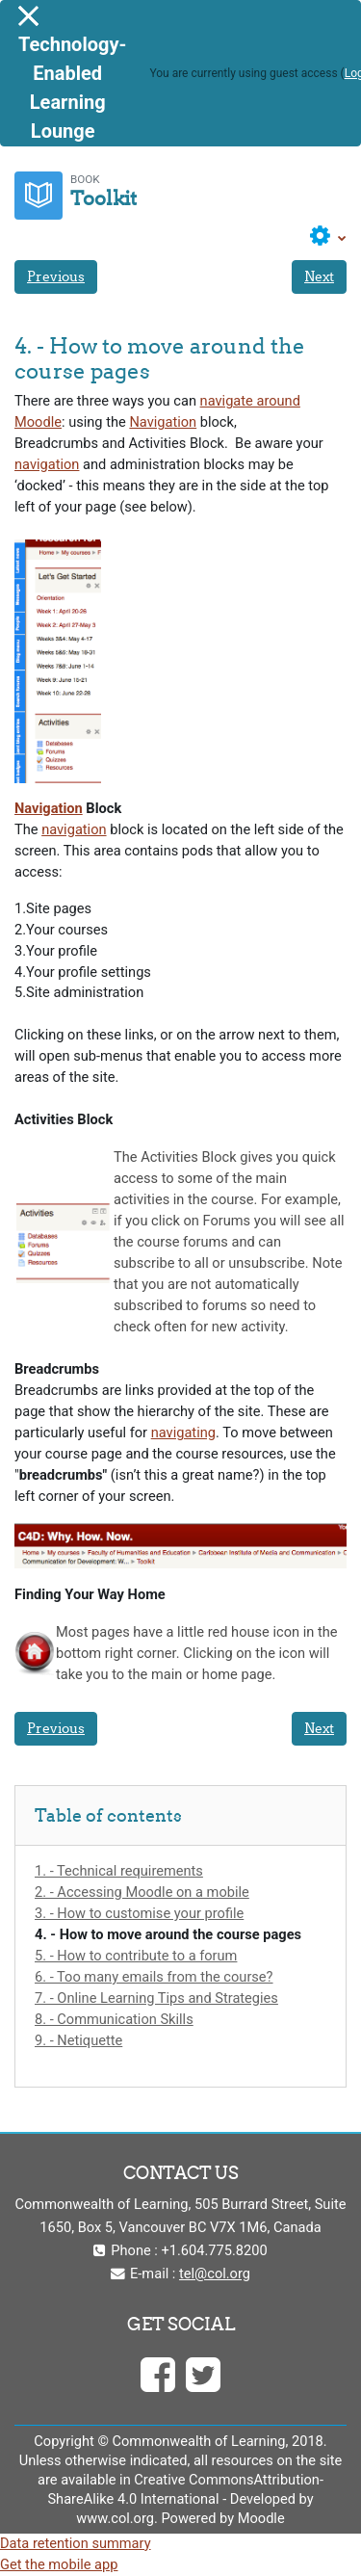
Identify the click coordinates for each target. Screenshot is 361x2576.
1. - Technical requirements (119, 1870)
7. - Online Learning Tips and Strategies (156, 1998)
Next (319, 276)
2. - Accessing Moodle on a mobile (142, 1892)
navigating (183, 1432)
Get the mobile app (58, 2564)
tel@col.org (214, 2273)
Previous (56, 276)
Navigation (162, 422)
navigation (46, 464)
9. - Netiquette (78, 2040)
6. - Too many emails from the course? (154, 1976)
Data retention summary (75, 2543)
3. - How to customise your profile (139, 1913)
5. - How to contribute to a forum (136, 1955)
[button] (328, 236)
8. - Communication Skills (114, 2019)
